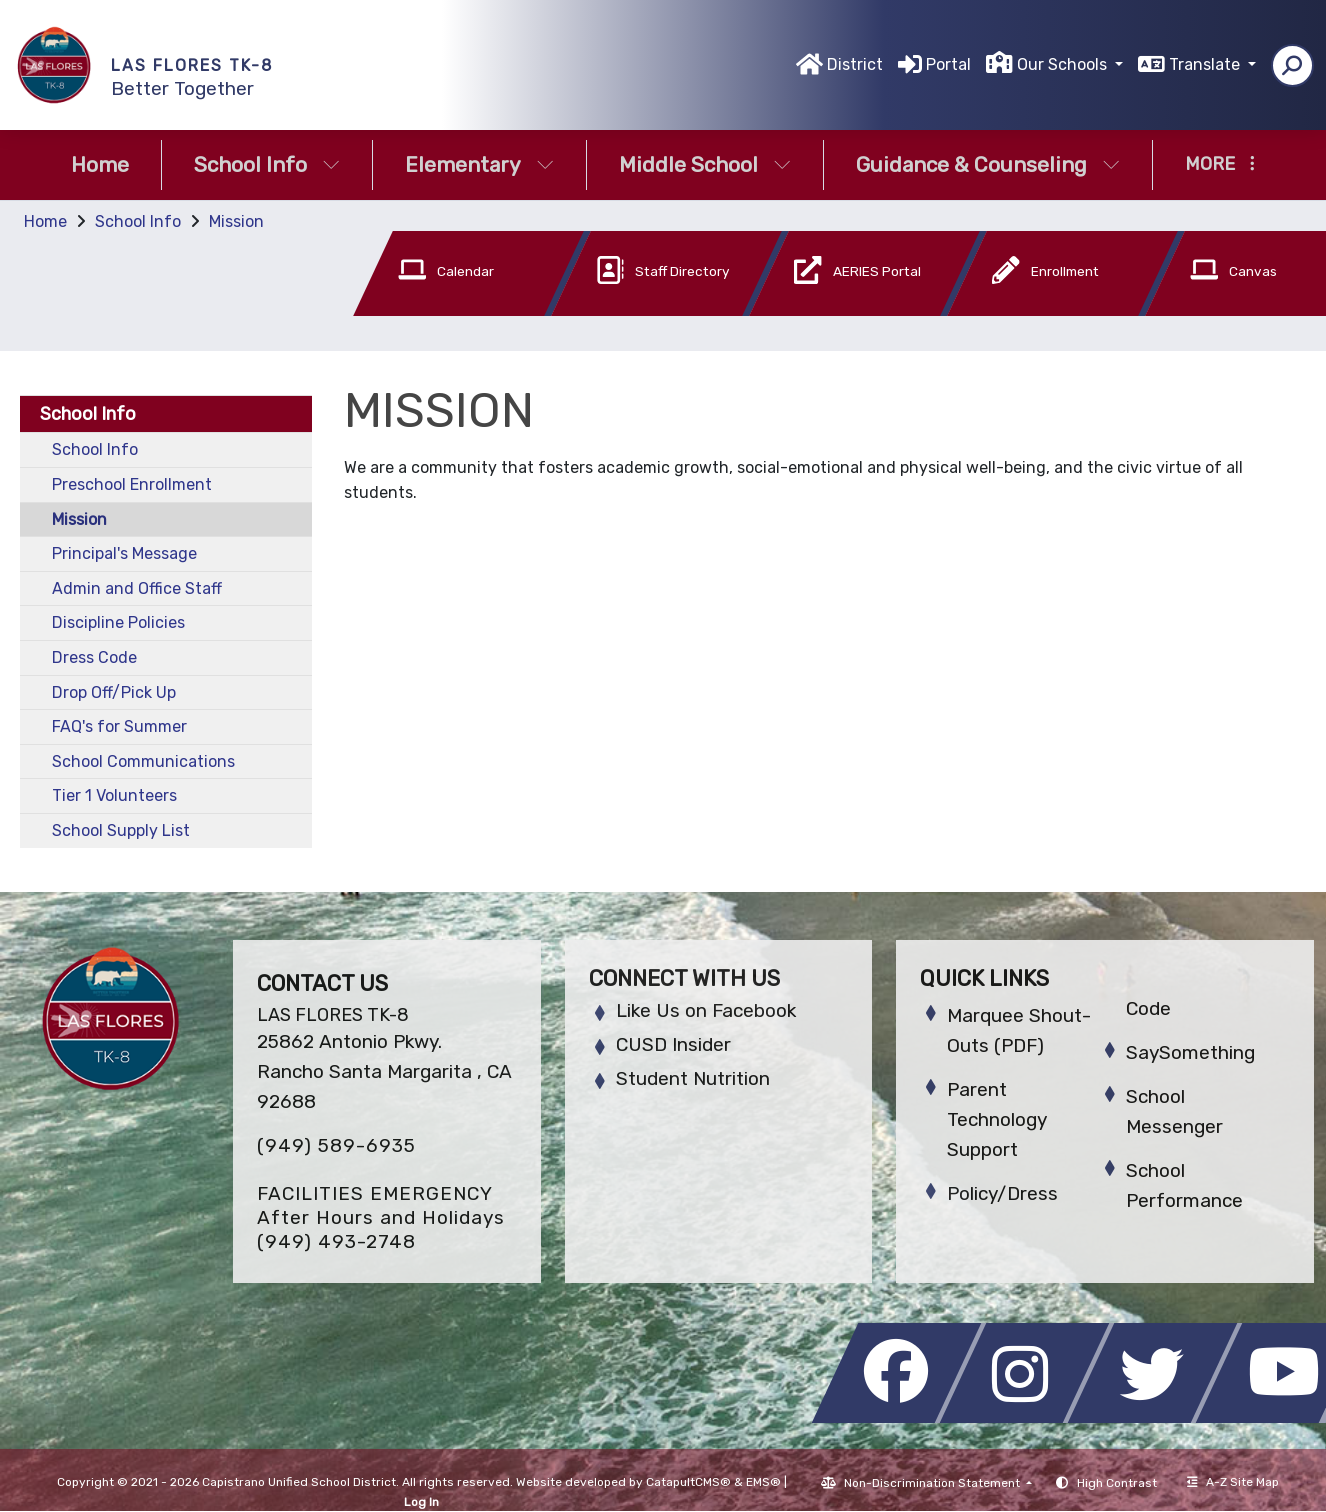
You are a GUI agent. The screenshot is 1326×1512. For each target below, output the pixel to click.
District (855, 64)
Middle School (705, 164)
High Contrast (1117, 1483)
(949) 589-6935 (336, 1145)
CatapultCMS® (688, 1482)
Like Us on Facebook (706, 1010)
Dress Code (94, 657)
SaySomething (1190, 1052)
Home (100, 164)
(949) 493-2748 (336, 1241)
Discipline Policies (118, 622)
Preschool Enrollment (132, 484)
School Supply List (121, 830)
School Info (267, 164)
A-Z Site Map (1233, 1482)
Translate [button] (1206, 64)
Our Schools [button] (1064, 64)
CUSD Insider (673, 1044)
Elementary (479, 164)
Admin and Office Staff (137, 588)
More (1220, 164)
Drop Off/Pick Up (114, 692)
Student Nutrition (693, 1078)
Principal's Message (124, 553)
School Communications (143, 761)
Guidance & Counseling (988, 164)
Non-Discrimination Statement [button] (933, 1483)
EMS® (763, 1482)
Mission (236, 221)
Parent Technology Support (997, 1119)
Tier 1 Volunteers (114, 795)
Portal (948, 64)
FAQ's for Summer (119, 726)
